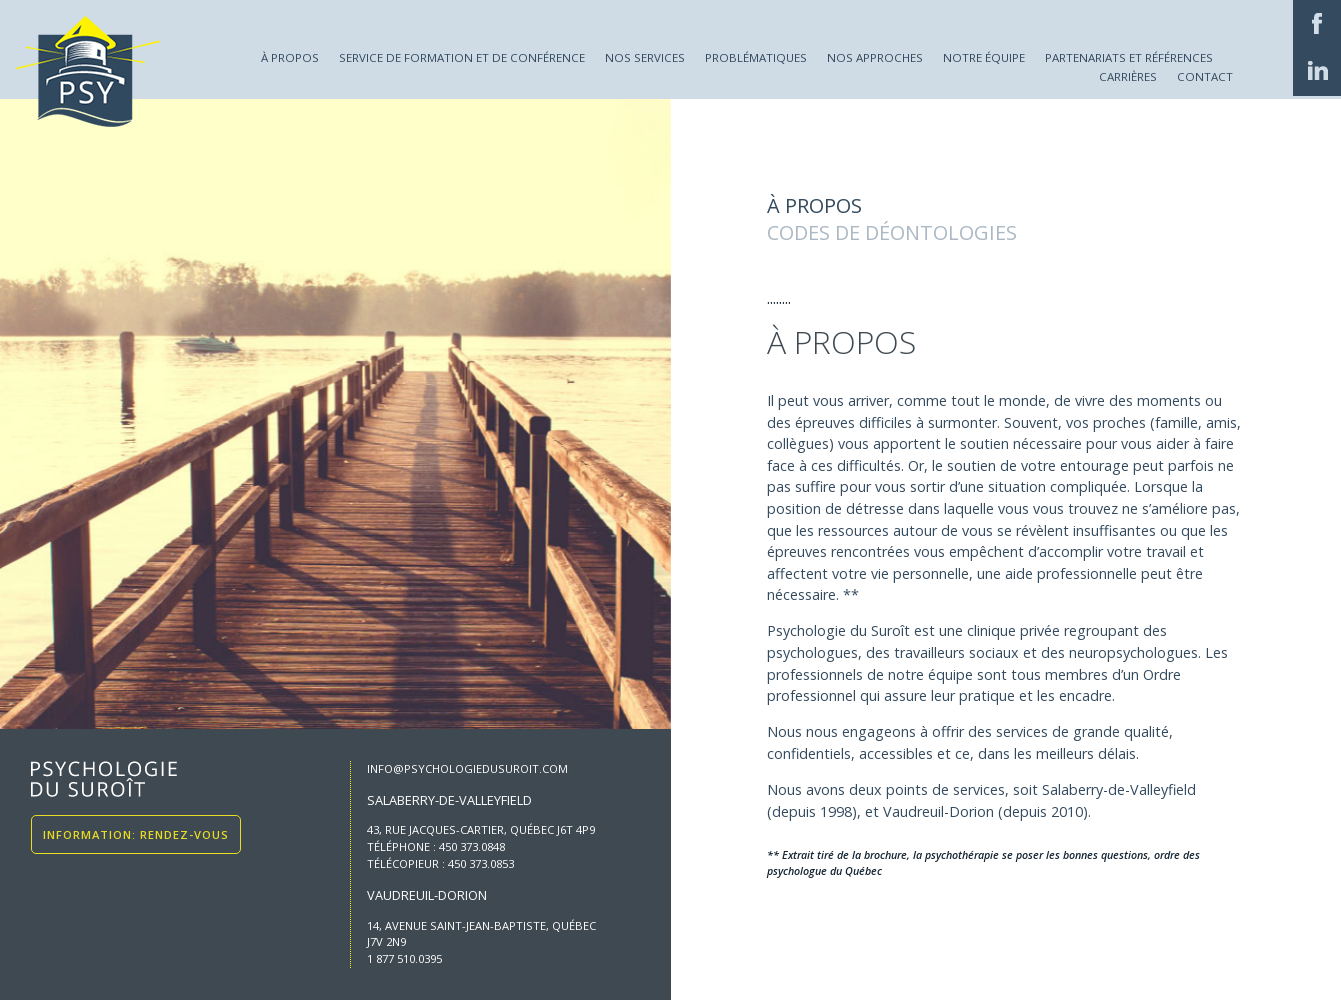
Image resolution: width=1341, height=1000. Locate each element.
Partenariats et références (1129, 57)
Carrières (1128, 76)
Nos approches (875, 57)
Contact (1205, 76)
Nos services (645, 57)
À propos (290, 57)
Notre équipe (984, 57)
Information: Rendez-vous (136, 834)
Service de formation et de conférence (462, 57)
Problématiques (756, 57)
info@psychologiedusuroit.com (467, 768)
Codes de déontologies (892, 232)
